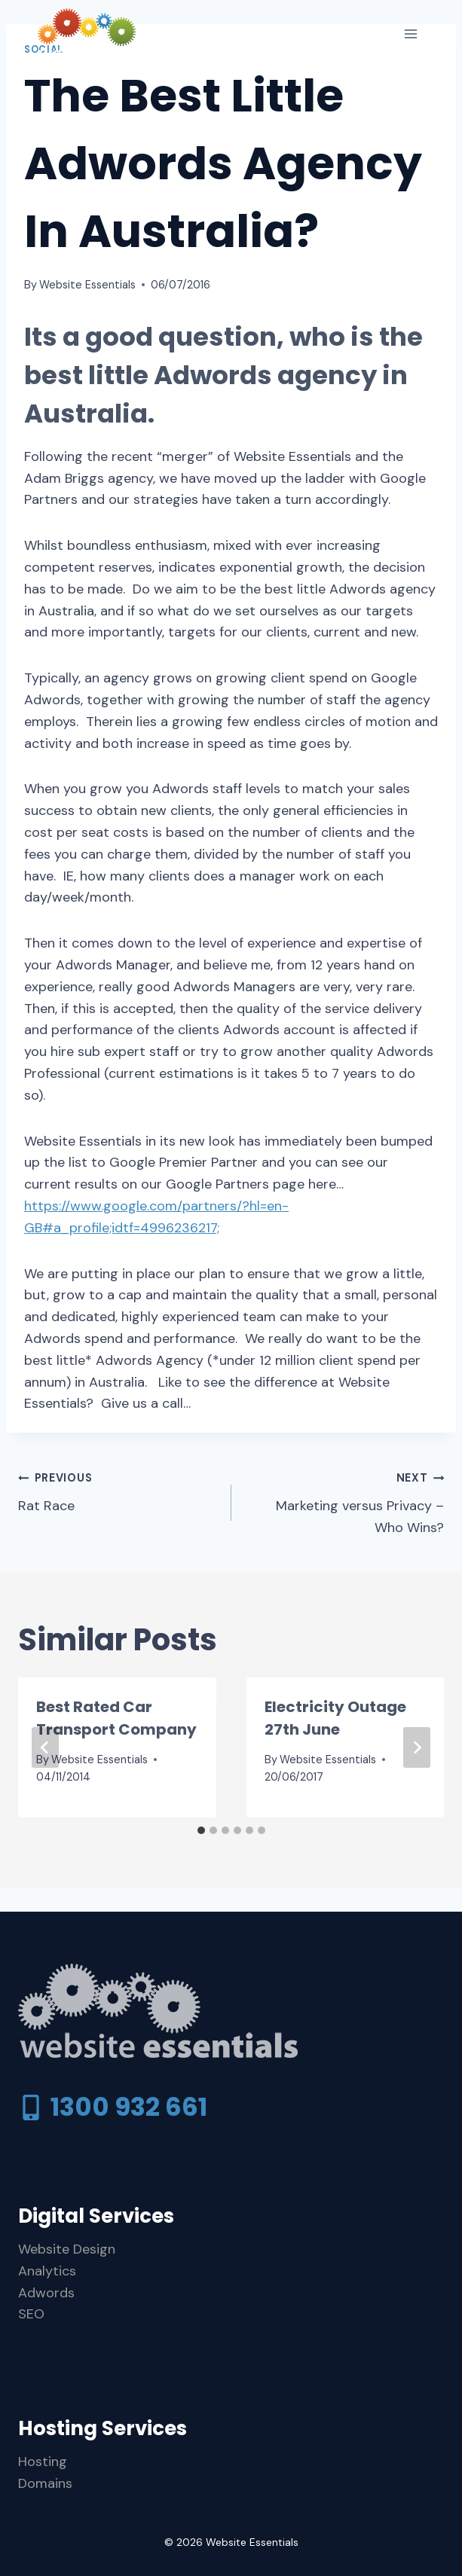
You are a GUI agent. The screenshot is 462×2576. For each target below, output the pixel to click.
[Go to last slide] (45, 1747)
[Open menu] (410, 33)
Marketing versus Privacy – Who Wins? (345, 1502)
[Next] (416, 1747)
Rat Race (118, 1491)
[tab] (201, 1830)
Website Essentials (87, 284)
